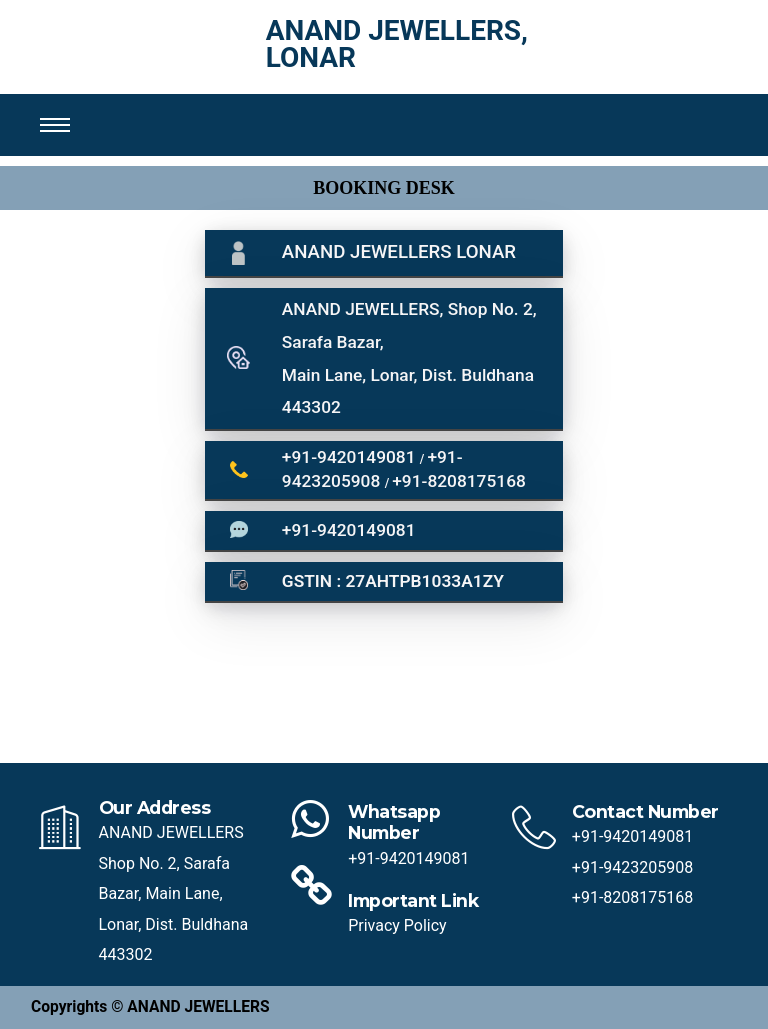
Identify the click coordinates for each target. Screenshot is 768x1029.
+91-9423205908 (632, 867)
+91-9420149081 (351, 457)
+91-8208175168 (459, 481)
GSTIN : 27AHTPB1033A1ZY (393, 581)
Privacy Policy (397, 925)
